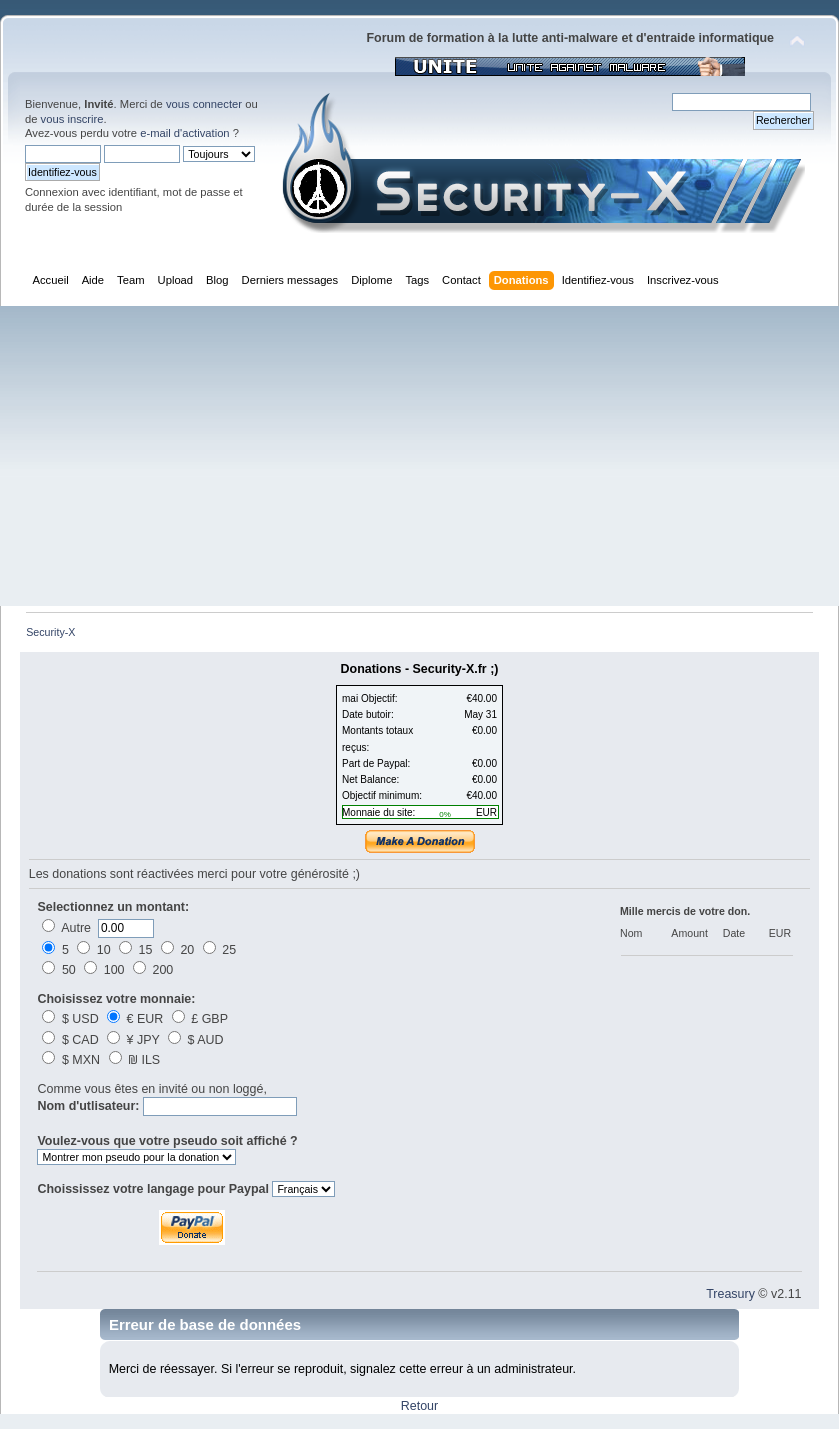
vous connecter (204, 104)
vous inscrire (72, 119)
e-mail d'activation (184, 133)
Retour (419, 1406)
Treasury (730, 1294)
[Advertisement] (419, 456)
